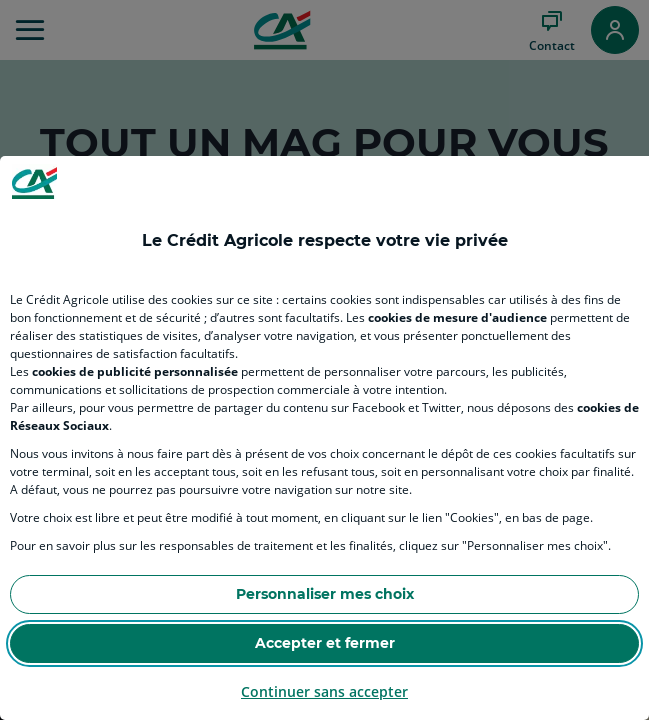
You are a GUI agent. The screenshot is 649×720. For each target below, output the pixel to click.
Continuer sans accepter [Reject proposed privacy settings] (324, 691)
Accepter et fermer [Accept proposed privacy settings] (325, 643)
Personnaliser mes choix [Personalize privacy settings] (325, 594)
